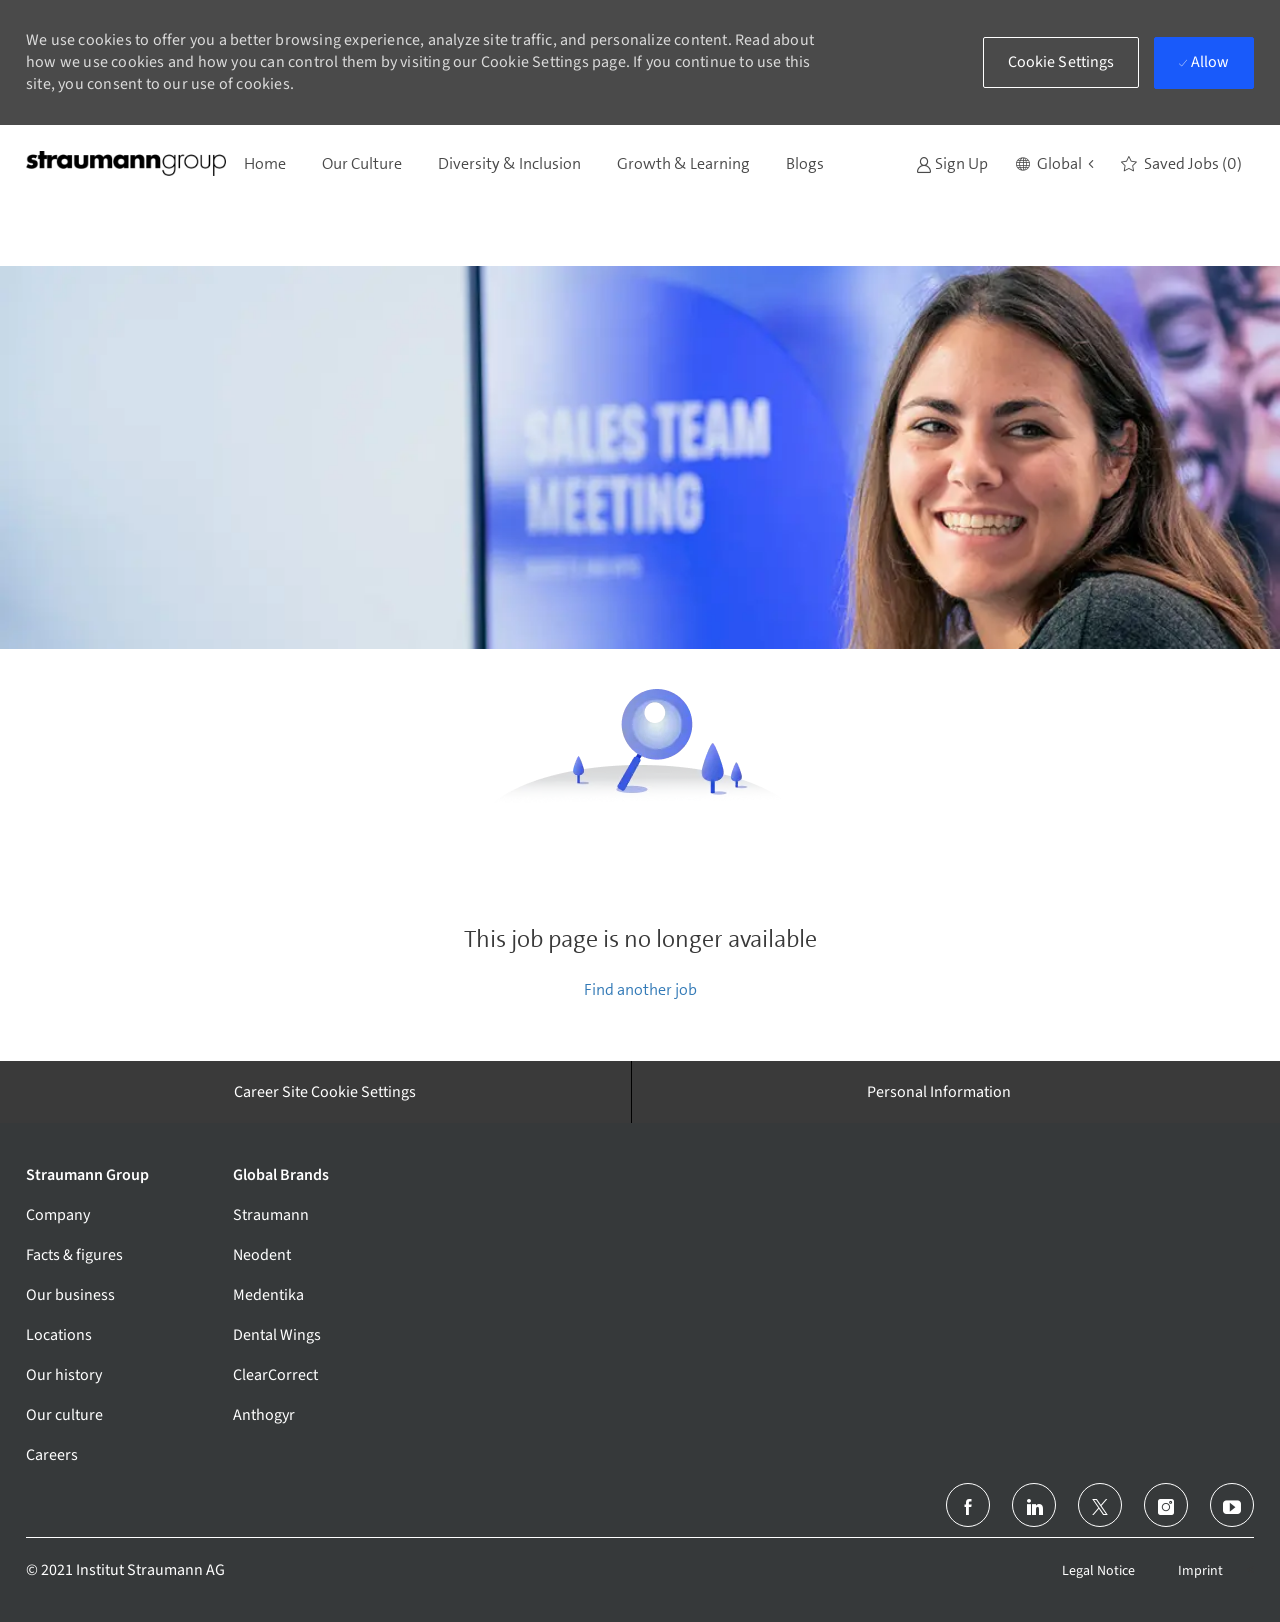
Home (265, 163)
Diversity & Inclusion (509, 163)
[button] (1054, 164)
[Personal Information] (939, 1092)
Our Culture (362, 163)
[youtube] (1232, 1505)
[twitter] (1100, 1505)
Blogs (805, 163)
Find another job (640, 989)
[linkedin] (1034, 1505)
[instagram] (1166, 1505)
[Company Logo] (126, 163)
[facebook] (968, 1505)
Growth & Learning (683, 163)
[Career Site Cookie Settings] (325, 1092)
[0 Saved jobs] (1181, 164)
